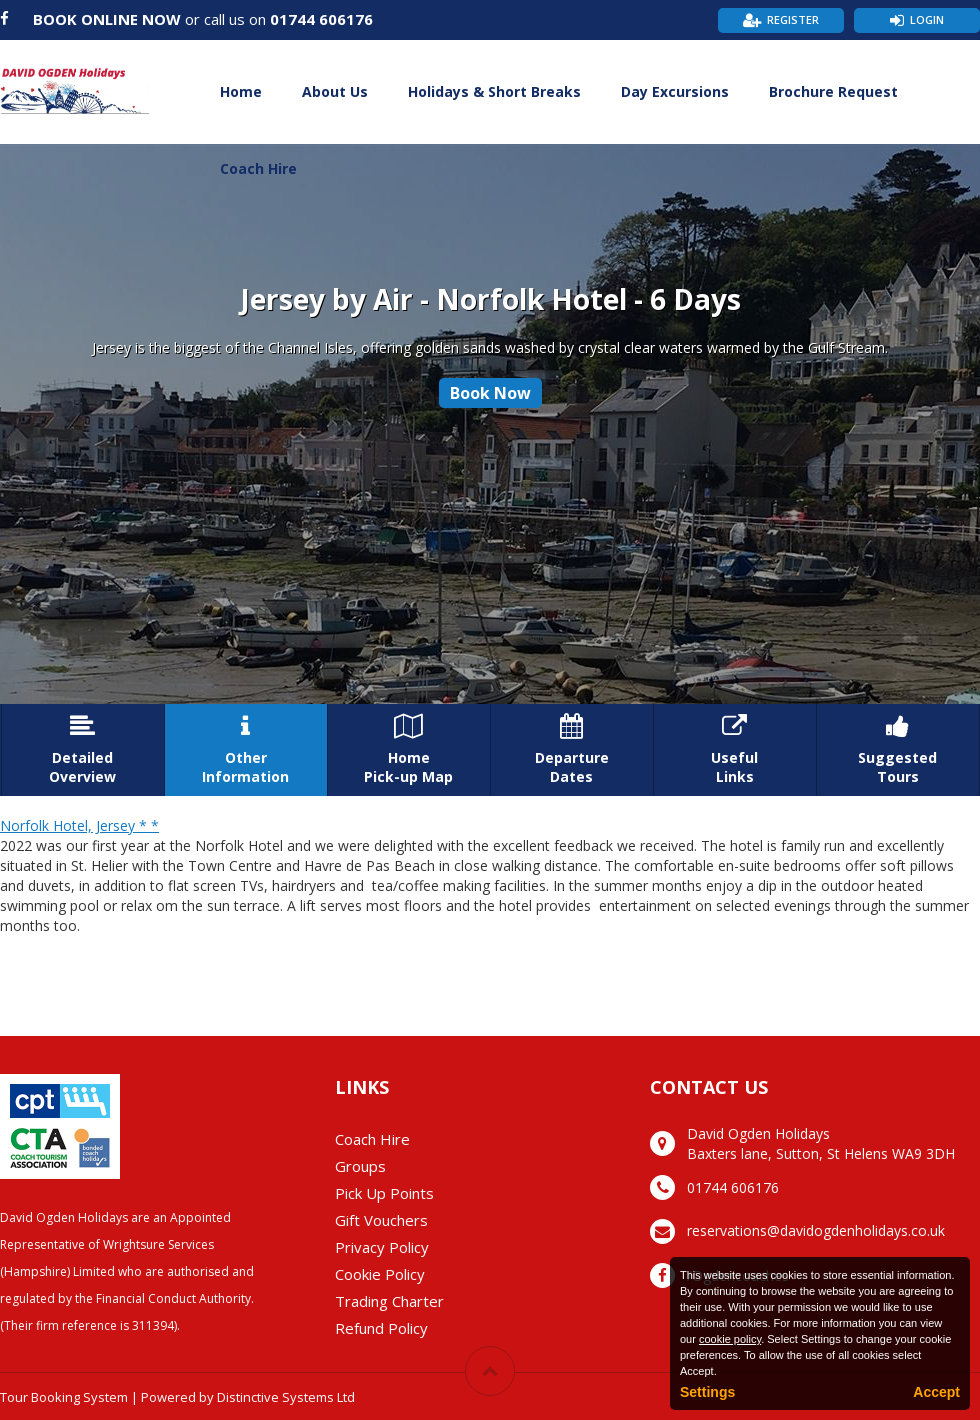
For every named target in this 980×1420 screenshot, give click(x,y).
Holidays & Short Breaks (494, 91)
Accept (936, 1392)
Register (793, 19)
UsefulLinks (735, 750)
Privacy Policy (382, 1247)
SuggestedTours (898, 750)
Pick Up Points (384, 1193)
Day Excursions (675, 91)
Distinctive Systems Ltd (286, 1397)
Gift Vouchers (381, 1220)
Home (241, 91)
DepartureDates (572, 750)
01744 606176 (321, 19)
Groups (360, 1166)
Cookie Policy (380, 1274)
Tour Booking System (64, 1397)
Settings (707, 1392)
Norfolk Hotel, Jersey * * (79, 825)
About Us (335, 91)
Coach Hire (258, 168)
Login (927, 19)
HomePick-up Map (409, 750)
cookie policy (730, 1339)
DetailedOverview (83, 750)
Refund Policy (381, 1328)
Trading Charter (389, 1301)
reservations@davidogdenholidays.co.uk (816, 1230)
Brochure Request (833, 91)
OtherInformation (246, 750)
